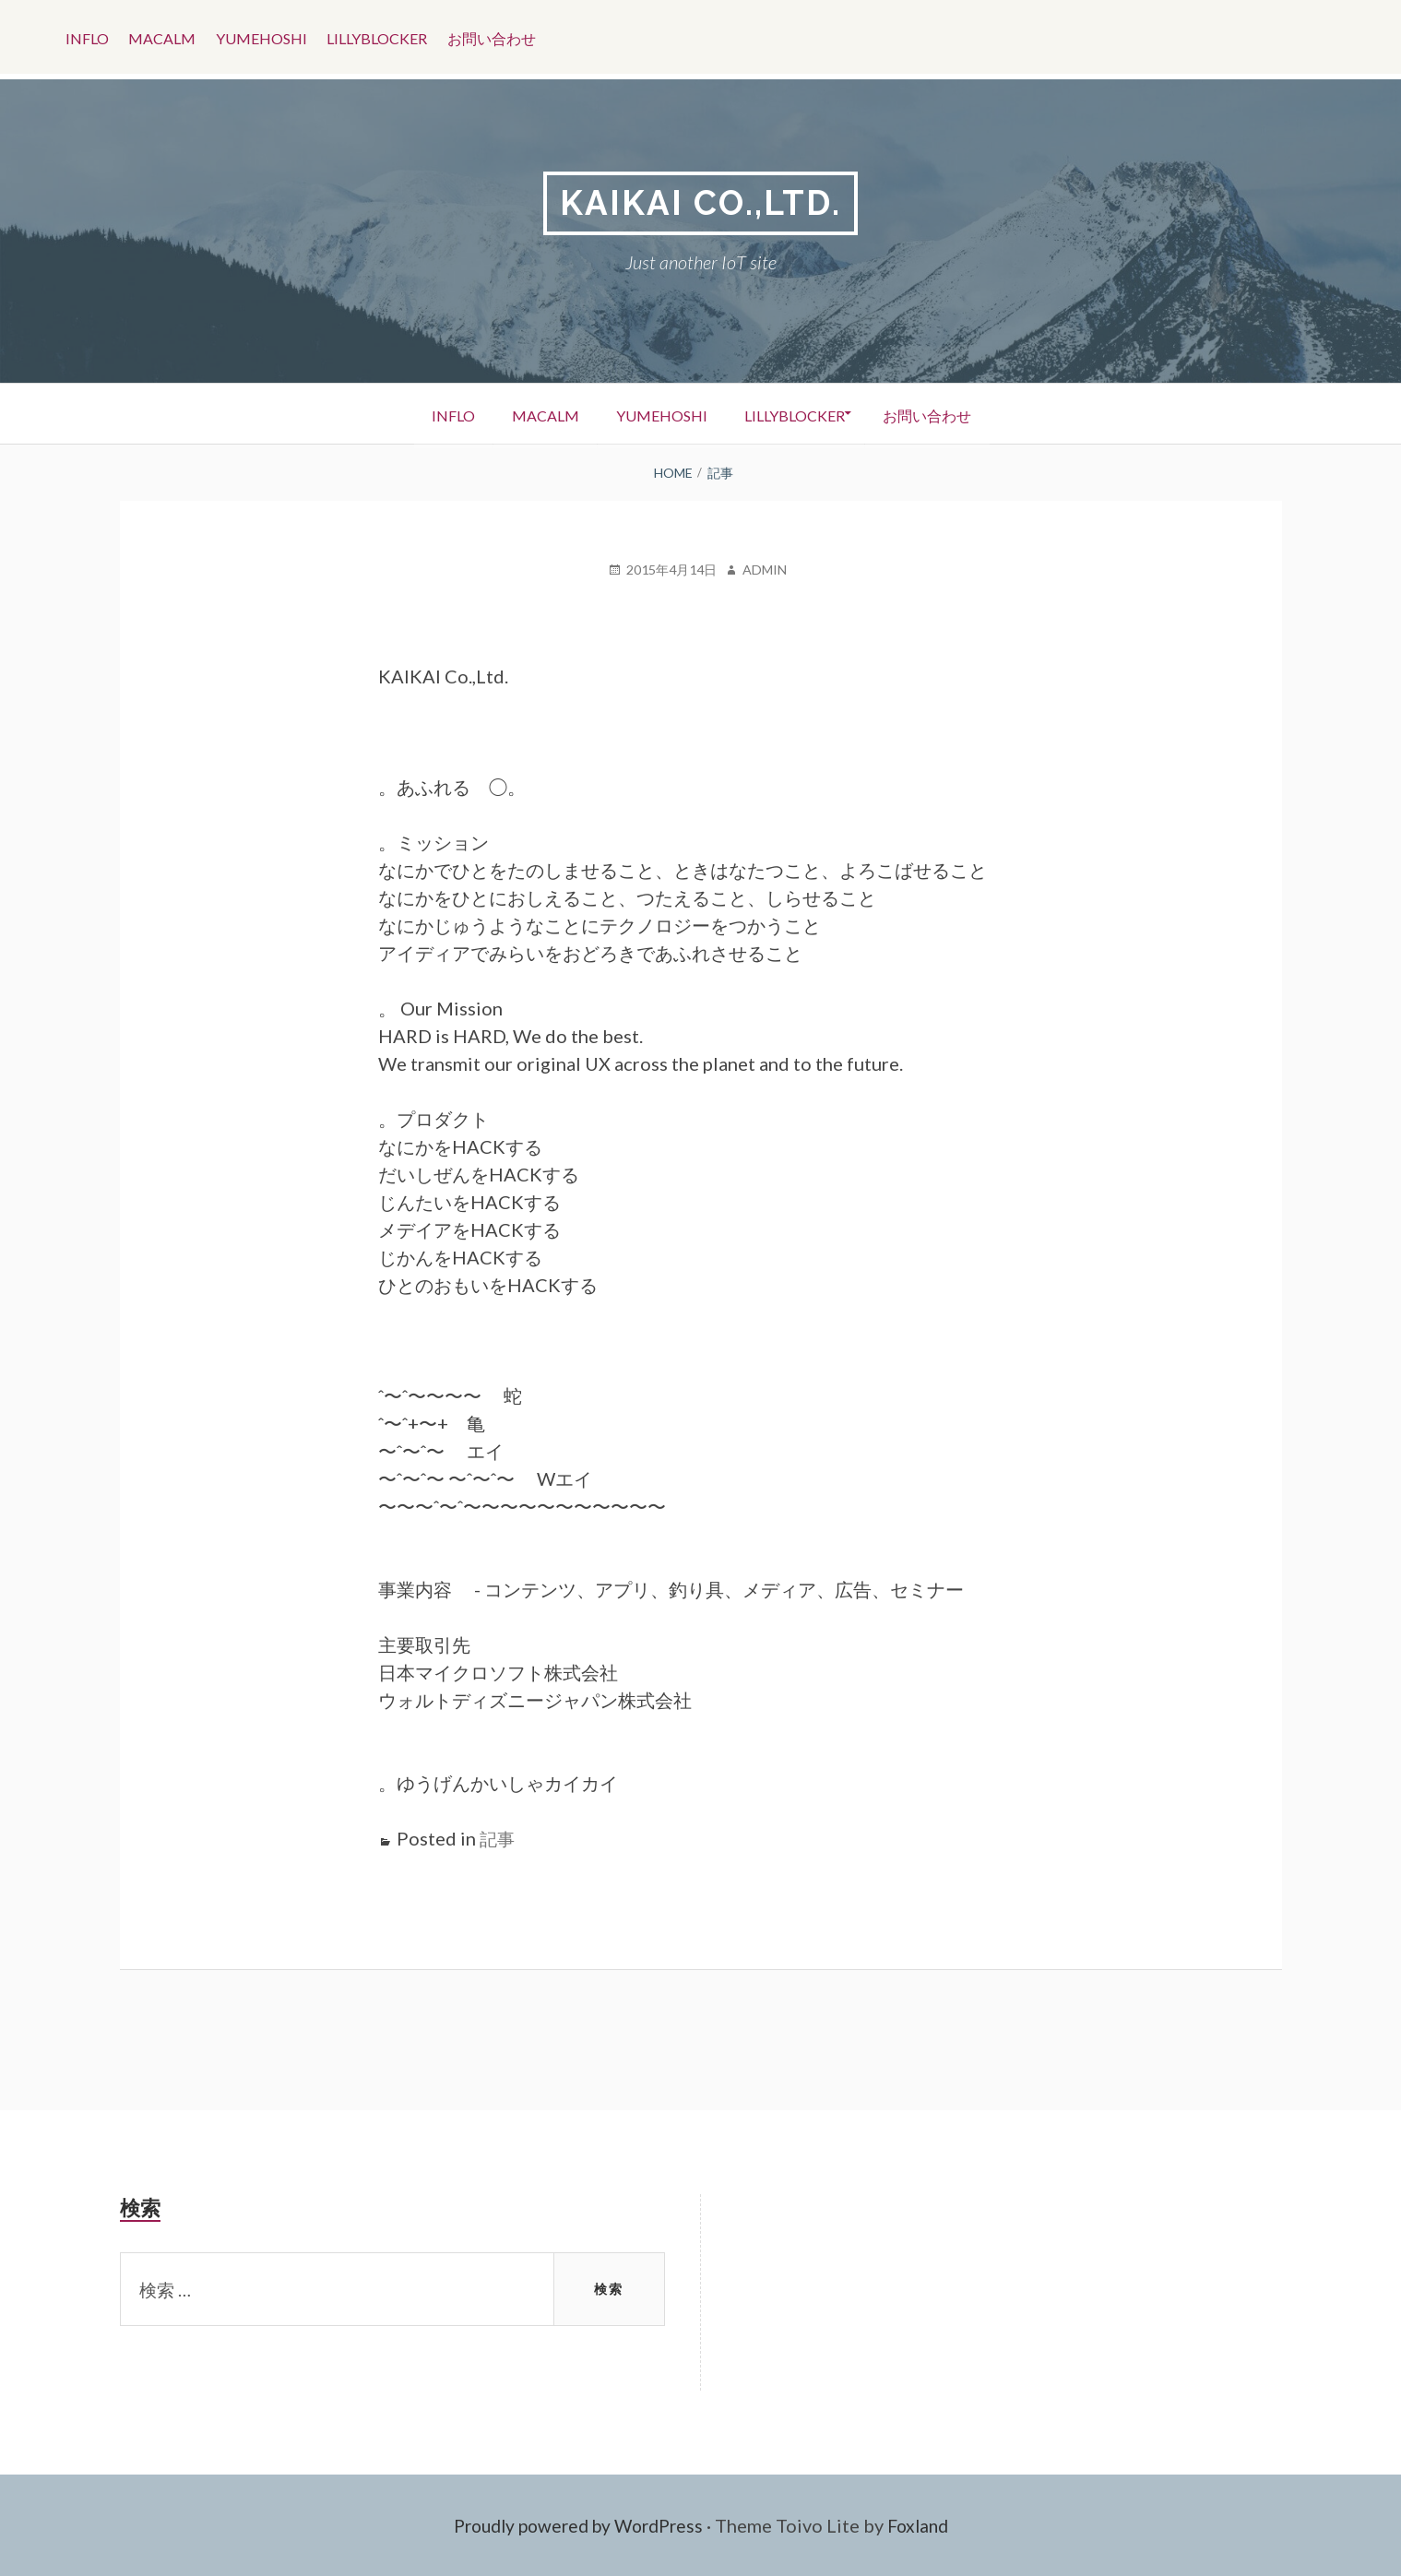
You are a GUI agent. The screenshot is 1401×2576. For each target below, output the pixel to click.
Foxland (925, 2525)
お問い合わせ (513, 36)
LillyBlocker (394, 36)
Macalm (169, 36)
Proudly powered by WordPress (575, 2525)
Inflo (89, 36)
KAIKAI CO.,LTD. (700, 203)
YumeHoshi (273, 36)
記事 (498, 1839)
